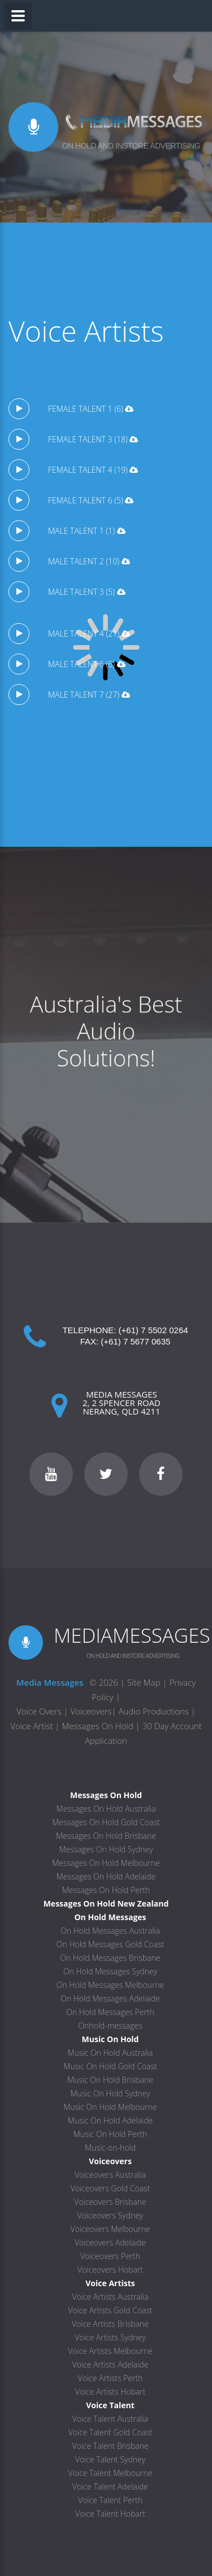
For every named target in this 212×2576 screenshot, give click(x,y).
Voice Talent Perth (110, 2500)
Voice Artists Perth (110, 2378)
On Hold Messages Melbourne (111, 1984)
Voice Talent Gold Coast (110, 2432)
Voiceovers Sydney (110, 2215)
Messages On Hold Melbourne (106, 1862)
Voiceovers (91, 1711)
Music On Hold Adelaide (110, 2120)
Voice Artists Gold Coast (110, 2310)
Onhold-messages (110, 2025)
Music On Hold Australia (110, 2052)
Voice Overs (39, 1711)
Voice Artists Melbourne (110, 2351)
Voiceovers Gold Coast (110, 2188)
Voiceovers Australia (110, 2174)
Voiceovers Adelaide (110, 2242)
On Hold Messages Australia (110, 1930)
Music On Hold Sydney (110, 2093)
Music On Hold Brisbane (110, 2079)
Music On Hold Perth (110, 2134)
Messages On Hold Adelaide (106, 1876)
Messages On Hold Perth (106, 1890)
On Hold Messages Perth (110, 2012)
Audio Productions (154, 1711)
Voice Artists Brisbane (110, 2323)
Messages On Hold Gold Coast (105, 1822)
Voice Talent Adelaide (110, 2486)
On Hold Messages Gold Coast (110, 1944)
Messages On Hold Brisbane (106, 1835)
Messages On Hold (97, 1725)
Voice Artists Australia (110, 2296)
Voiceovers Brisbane (110, 2201)
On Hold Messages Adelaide (110, 1998)
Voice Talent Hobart (110, 2513)
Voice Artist (31, 1725)
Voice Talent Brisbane (110, 2445)
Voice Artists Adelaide (110, 2364)
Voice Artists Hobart (110, 2391)
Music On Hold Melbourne (110, 2106)
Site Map (144, 1682)
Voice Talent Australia (110, 2418)
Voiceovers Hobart (110, 2269)
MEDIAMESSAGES (132, 1635)
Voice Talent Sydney (110, 2459)
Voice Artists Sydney (110, 2337)
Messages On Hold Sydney (106, 1849)
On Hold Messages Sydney (110, 1971)
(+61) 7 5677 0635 (135, 1341)
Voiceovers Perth (110, 2256)
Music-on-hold (110, 2147)
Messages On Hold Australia (106, 1808)
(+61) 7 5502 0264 (153, 1330)
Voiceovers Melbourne (110, 2228)
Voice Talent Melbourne (110, 2473)
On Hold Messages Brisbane (110, 1957)
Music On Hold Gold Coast (110, 2066)
